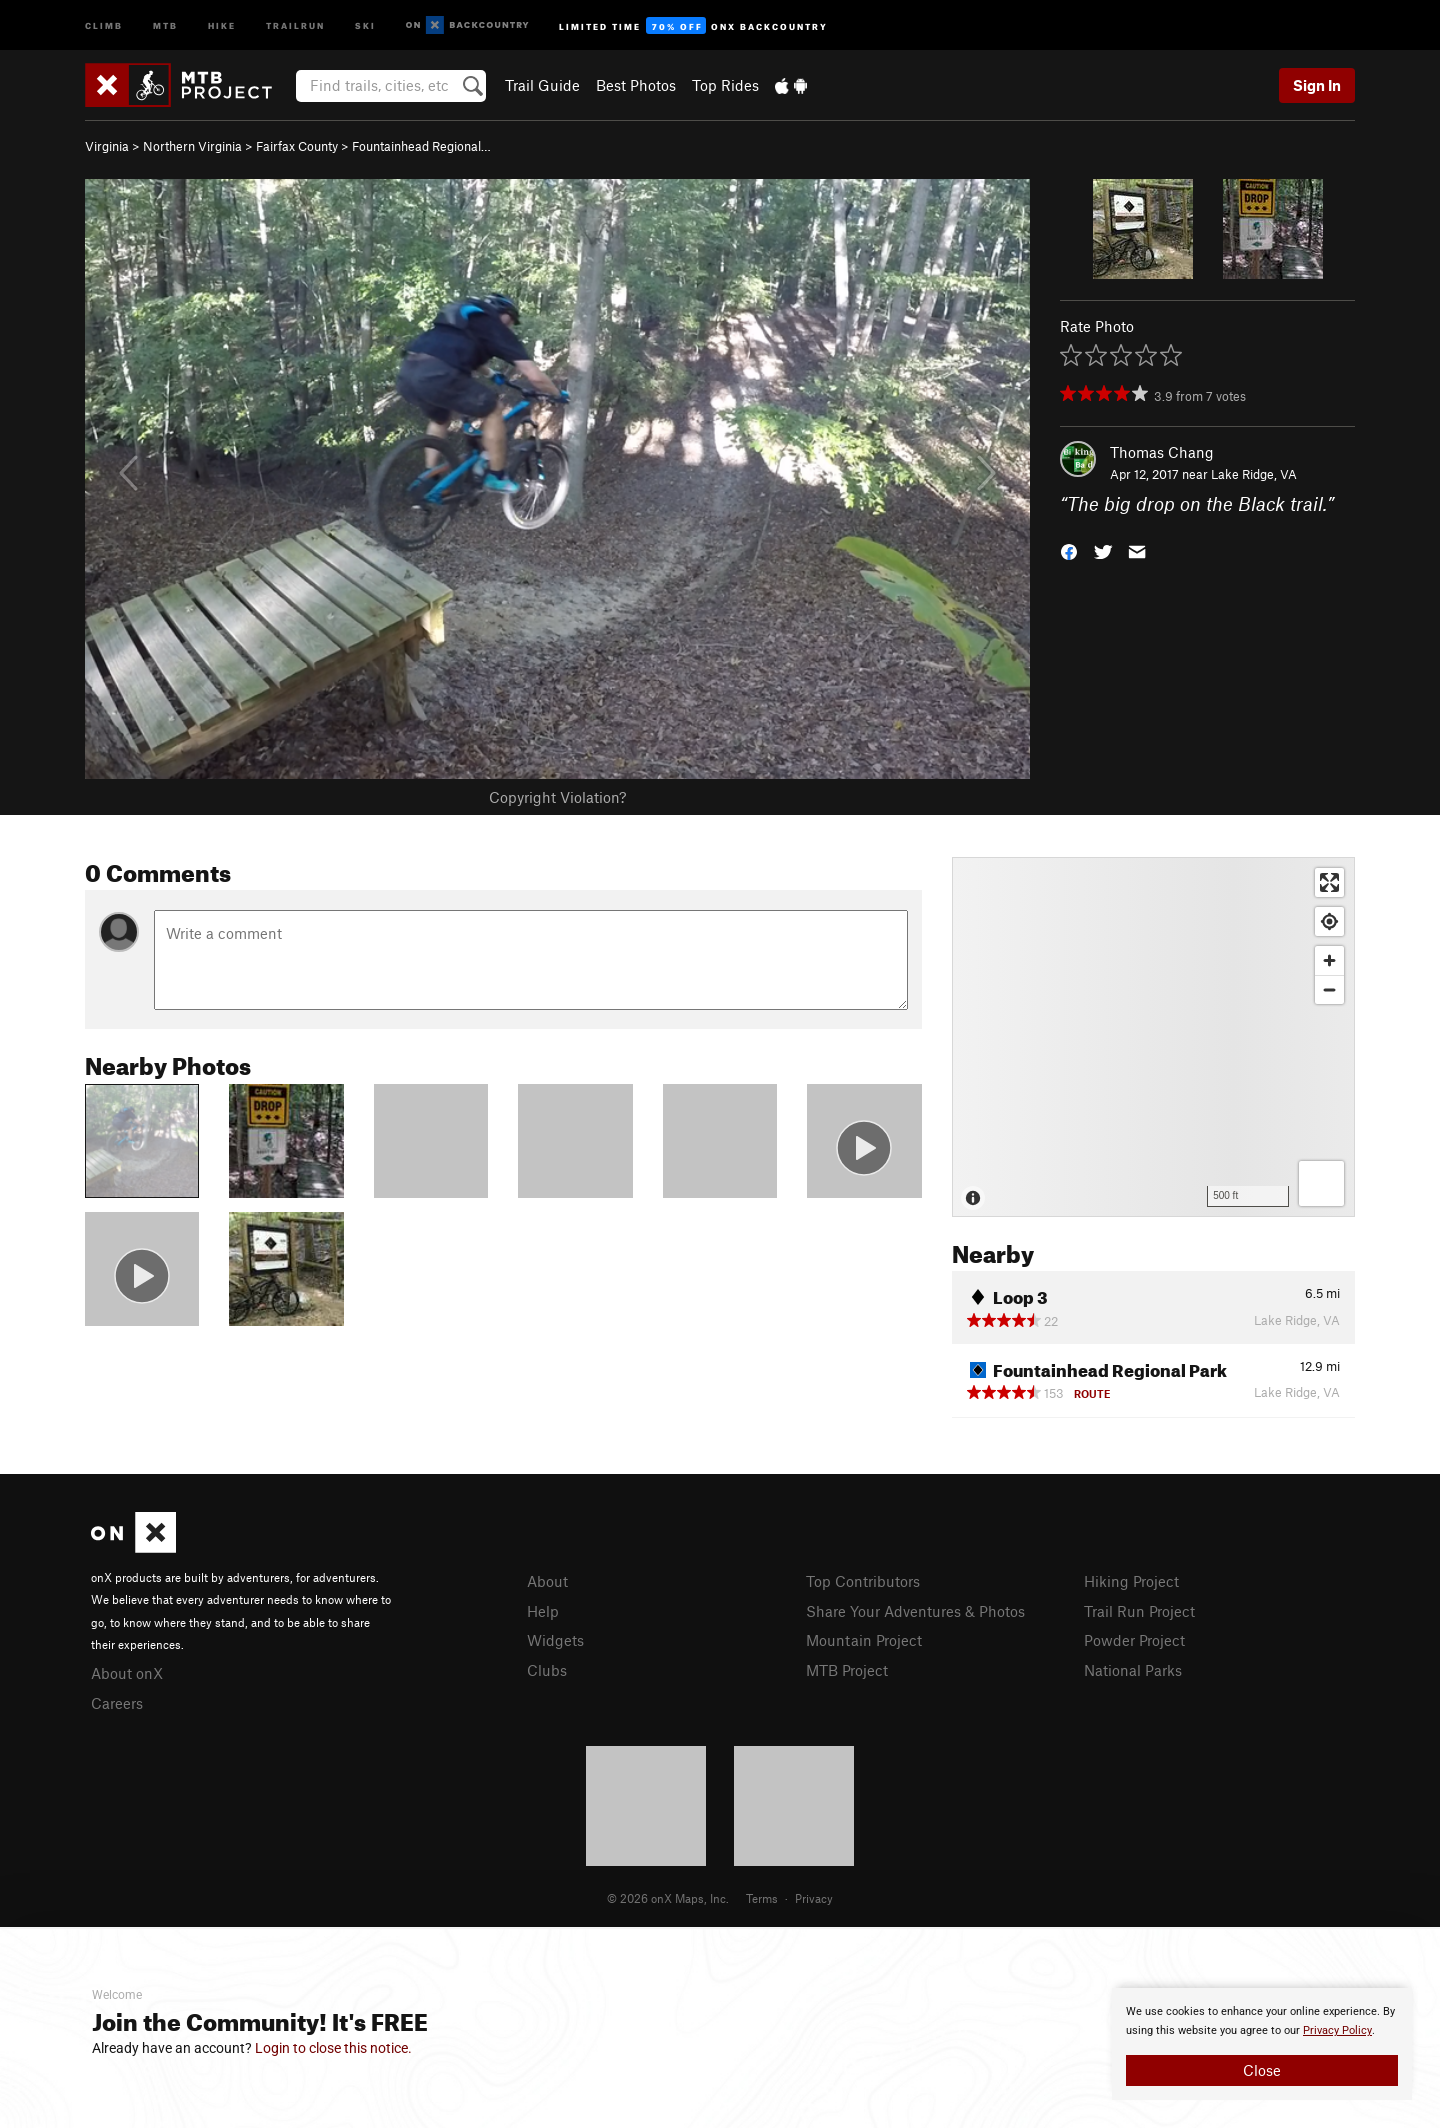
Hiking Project (1131, 1581)
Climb (104, 24)
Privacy (814, 1898)
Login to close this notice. (333, 2048)
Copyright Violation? (557, 797)
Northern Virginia (192, 146)
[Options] (1321, 1183)
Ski (365, 24)
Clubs (547, 1670)
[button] (1069, 550)
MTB (165, 24)
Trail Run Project (1139, 1611)
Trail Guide (542, 85)
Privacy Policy (1337, 2030)
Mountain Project (864, 1640)
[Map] (1153, 1037)
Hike (222, 24)
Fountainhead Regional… (421, 146)
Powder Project (1134, 1640)
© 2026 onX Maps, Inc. (668, 1898)
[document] (1262, 2044)
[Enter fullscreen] (1329, 882)
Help (543, 1611)
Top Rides (725, 85)
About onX (127, 1673)
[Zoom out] (1329, 989)
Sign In (1317, 85)
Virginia (107, 146)
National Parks (1133, 1670)
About (547, 1581)
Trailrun (295, 24)
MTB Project (847, 1670)
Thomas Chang (1162, 452)
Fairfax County (297, 146)
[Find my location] (1329, 921)
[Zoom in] (1329, 960)
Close (1262, 2070)
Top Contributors (863, 1581)
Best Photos (636, 85)
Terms (762, 1898)
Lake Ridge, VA (1254, 474)
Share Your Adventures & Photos (915, 1611)
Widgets (555, 1640)
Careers (117, 1703)
